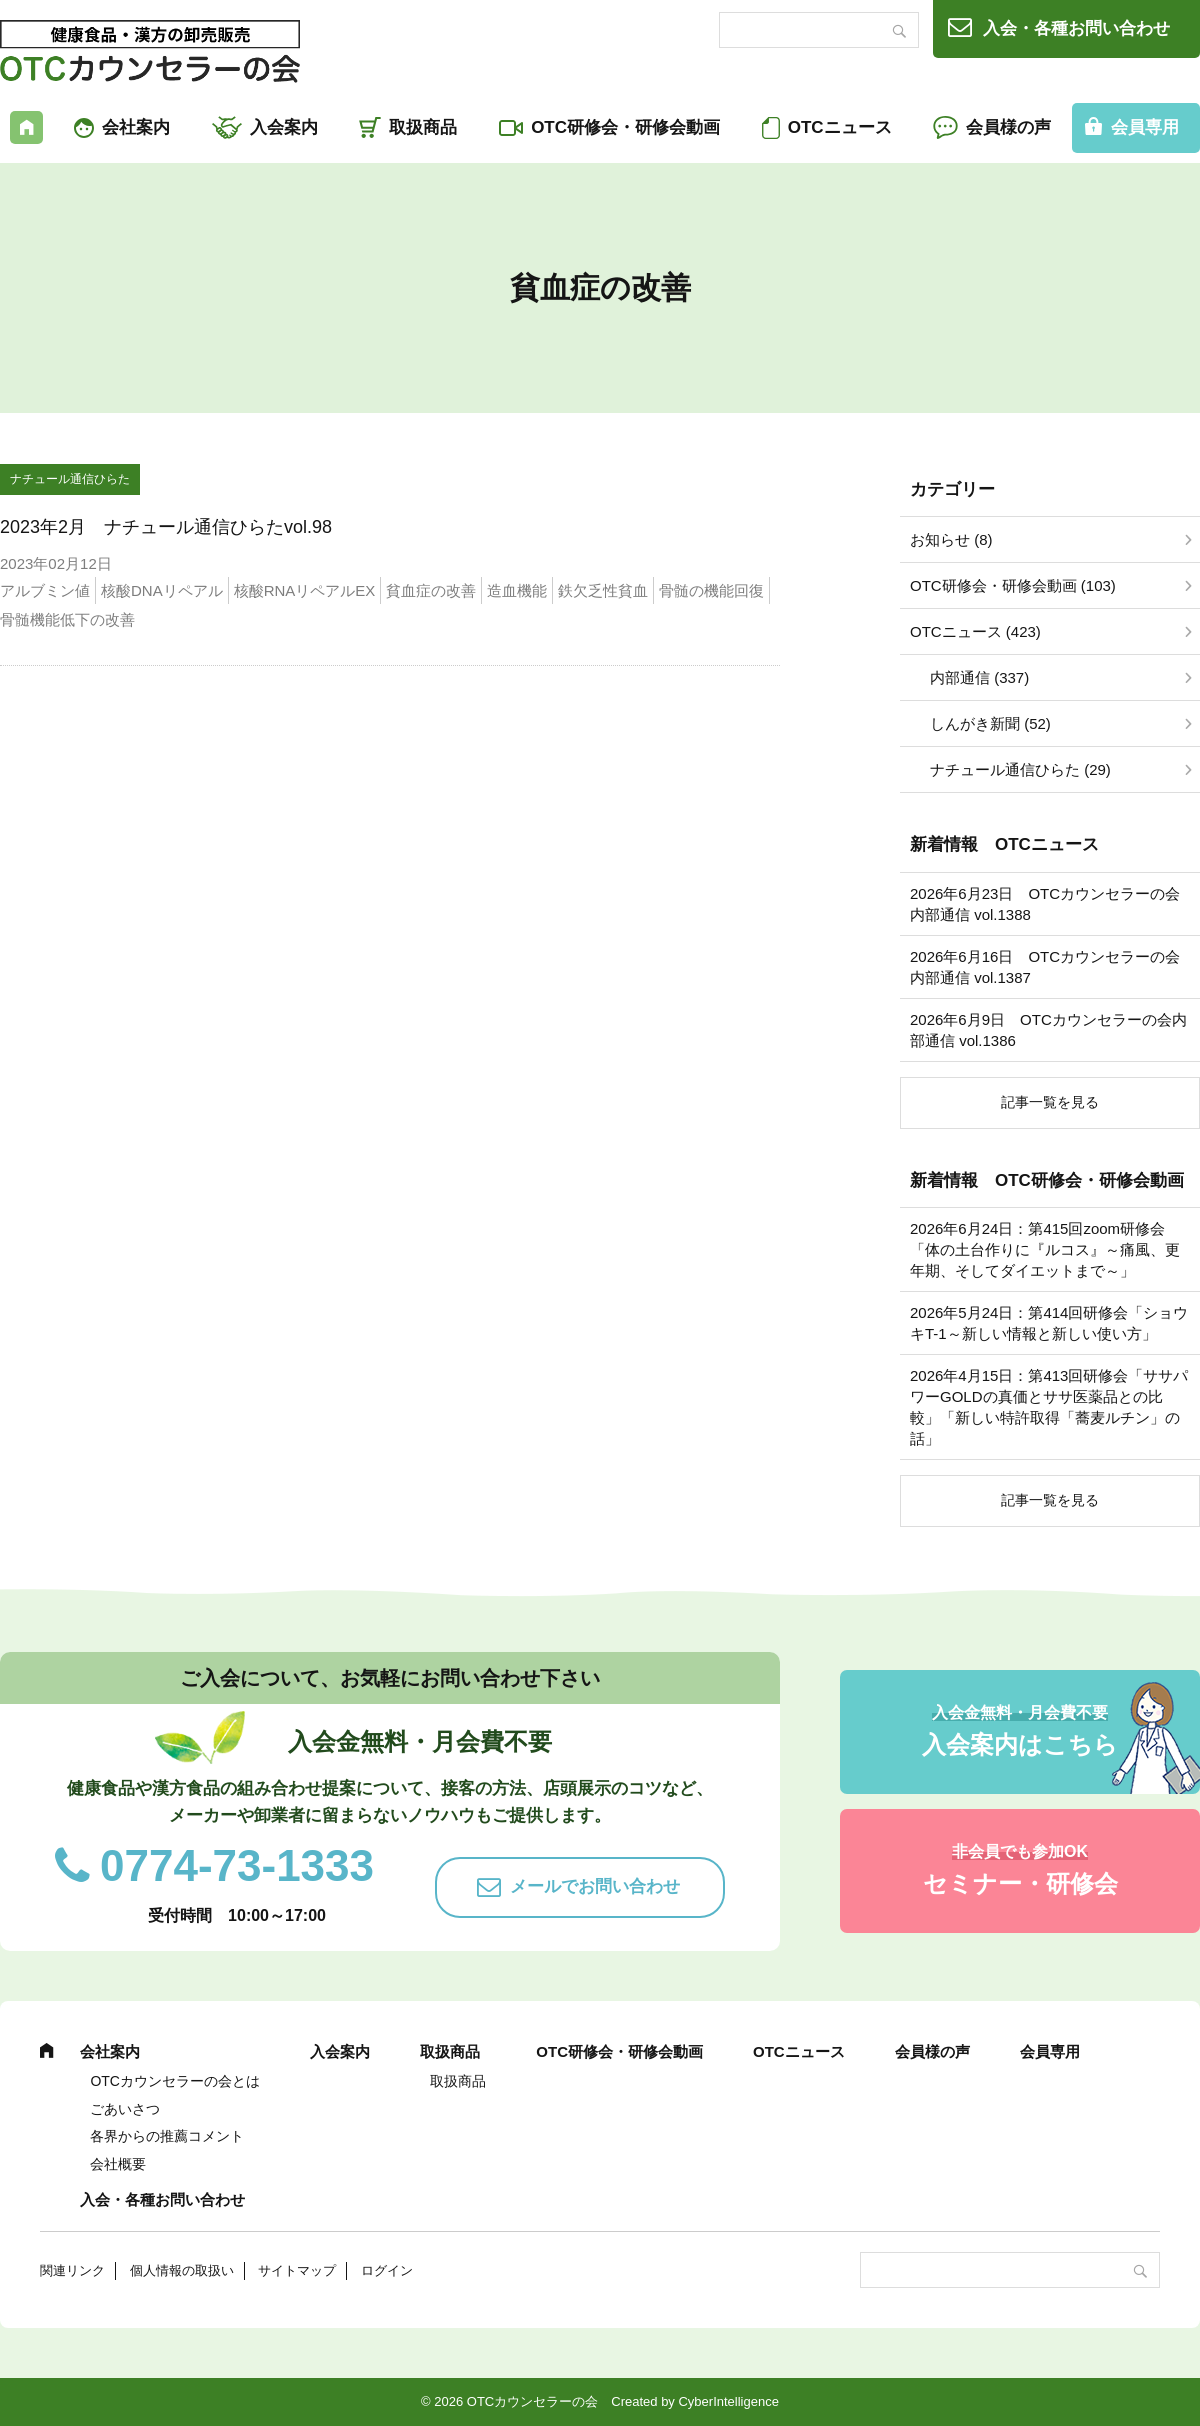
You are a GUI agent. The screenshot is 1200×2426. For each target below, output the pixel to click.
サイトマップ (297, 2270)
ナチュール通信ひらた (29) (1020, 769)
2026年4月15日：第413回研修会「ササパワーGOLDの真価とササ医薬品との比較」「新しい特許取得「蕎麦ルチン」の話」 (1049, 1407)
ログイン (387, 2270)
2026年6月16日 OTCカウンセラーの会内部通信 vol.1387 (1045, 967)
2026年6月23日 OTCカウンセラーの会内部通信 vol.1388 (1045, 904)
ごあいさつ (125, 2109)
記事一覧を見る (1050, 1102)
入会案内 (284, 127)
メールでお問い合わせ (595, 1886)
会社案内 (136, 127)
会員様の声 (1008, 127)
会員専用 (1050, 2051)
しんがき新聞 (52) (990, 723)
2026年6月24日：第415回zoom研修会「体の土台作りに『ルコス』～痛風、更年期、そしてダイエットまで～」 (1045, 1249)
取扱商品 (423, 127)
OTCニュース (840, 127)
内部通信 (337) (979, 677)
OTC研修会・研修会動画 (625, 127)
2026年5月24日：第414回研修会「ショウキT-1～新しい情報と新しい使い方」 (1049, 1323)
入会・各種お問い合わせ (1076, 28)
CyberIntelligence (728, 2401)
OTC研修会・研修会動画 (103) (1013, 585)
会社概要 (118, 2164)
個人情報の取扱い (182, 2270)
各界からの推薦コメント (167, 2136)
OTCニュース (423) (975, 631)
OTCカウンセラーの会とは (175, 2081)
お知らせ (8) (951, 539)
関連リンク (72, 2270)
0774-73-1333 (237, 1865)
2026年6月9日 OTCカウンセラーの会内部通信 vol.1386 (1048, 1030)
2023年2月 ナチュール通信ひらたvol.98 (166, 527)
